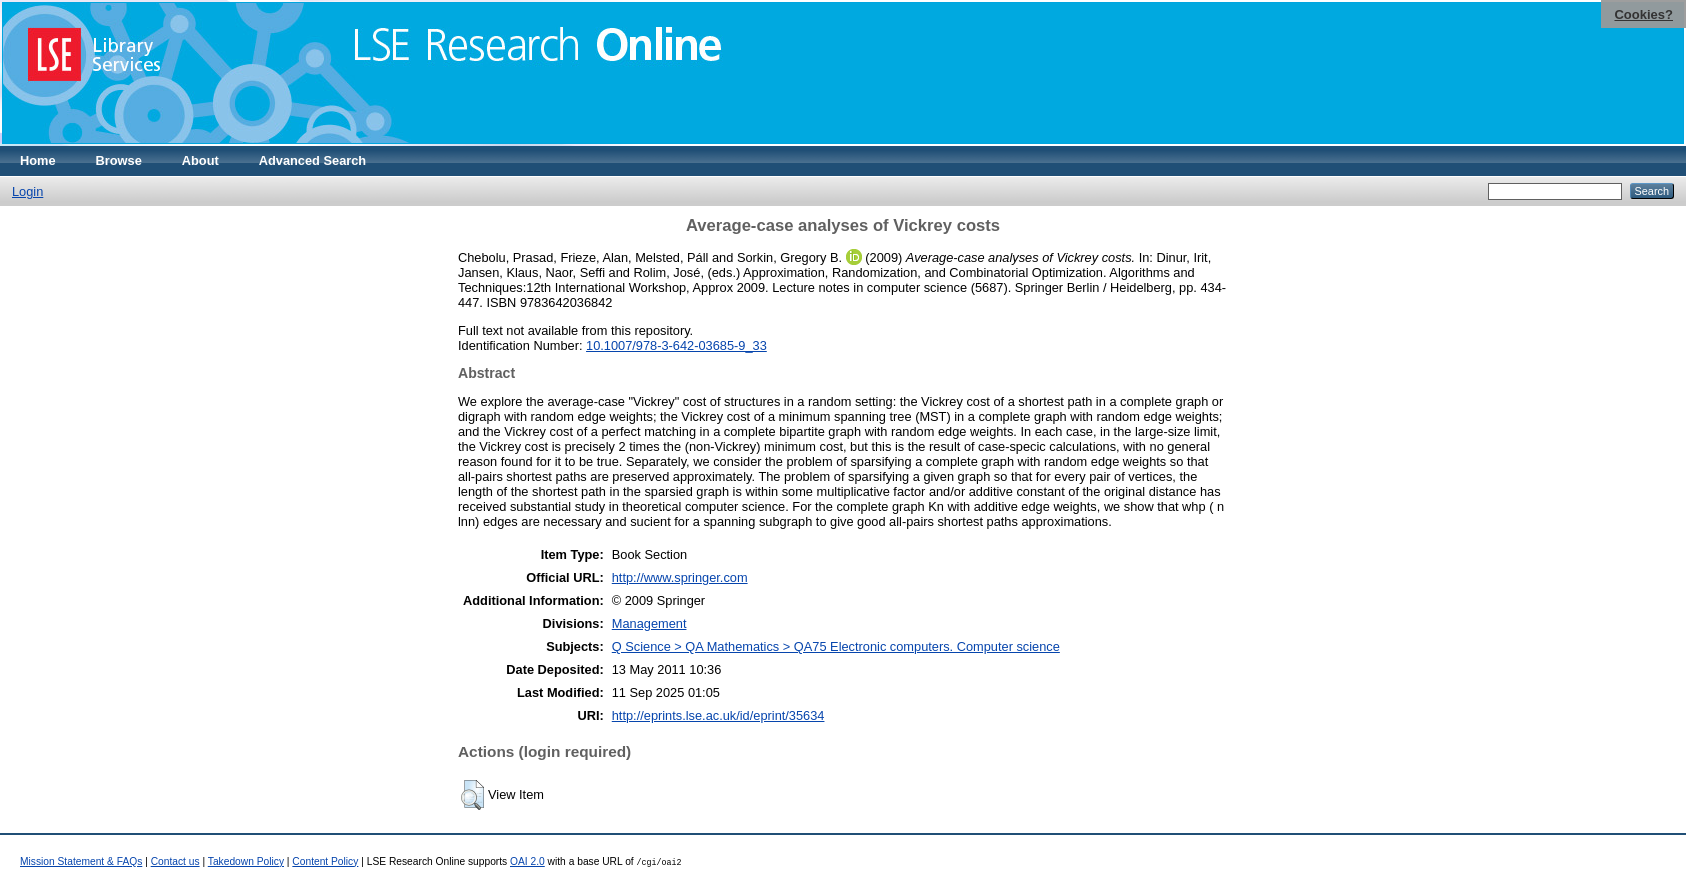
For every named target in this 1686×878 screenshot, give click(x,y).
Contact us (175, 861)
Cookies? (1643, 14)
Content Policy (325, 861)
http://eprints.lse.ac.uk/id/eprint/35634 (718, 715)
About (200, 160)
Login (27, 191)
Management (649, 623)
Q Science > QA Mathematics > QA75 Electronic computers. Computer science (836, 646)
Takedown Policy (246, 861)
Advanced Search (312, 160)
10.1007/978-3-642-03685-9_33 (676, 345)
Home (38, 160)
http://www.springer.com (680, 577)
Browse (119, 160)
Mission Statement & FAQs (81, 861)
